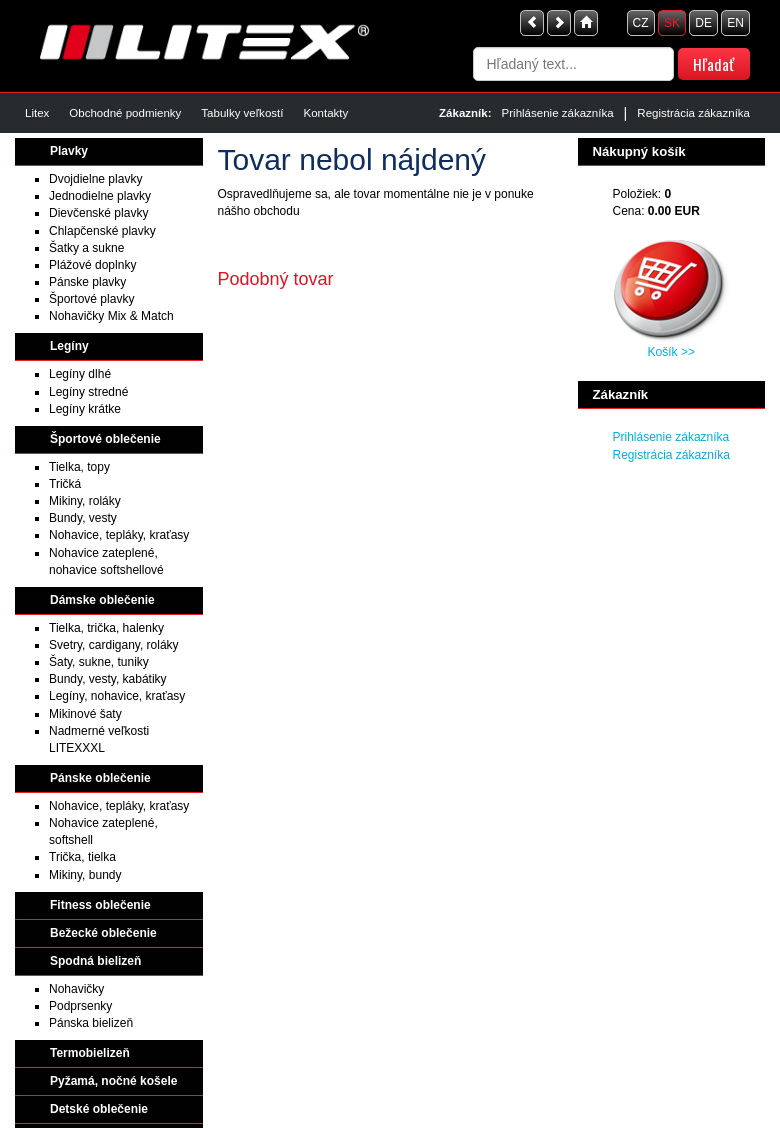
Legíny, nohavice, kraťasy (117, 696)
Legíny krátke (85, 409)
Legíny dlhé (80, 374)
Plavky (69, 151)
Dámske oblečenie (102, 600)
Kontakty (325, 113)
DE (703, 23)
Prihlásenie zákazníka (558, 113)
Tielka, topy (79, 467)
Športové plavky (91, 299)
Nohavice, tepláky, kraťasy (119, 535)
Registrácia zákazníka (693, 113)
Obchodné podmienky (125, 113)
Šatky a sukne (86, 248)
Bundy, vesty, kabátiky (108, 679)
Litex (37, 113)
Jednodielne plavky (100, 196)
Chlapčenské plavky (102, 231)
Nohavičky (76, 989)
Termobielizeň (90, 1053)
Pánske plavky (87, 282)
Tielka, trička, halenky (106, 628)
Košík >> (671, 352)
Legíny (69, 346)
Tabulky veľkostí (242, 113)
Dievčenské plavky (98, 213)
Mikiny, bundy (85, 875)
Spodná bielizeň (95, 961)
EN (735, 23)
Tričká (65, 484)
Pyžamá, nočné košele (113, 1081)
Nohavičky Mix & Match (111, 316)
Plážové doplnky (92, 265)
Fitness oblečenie (100, 905)
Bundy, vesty (83, 518)
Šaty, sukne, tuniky (99, 662)
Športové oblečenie (105, 439)
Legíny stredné (88, 392)
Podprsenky (80, 1006)
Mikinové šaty (85, 714)
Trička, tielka (82, 857)
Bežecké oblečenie (103, 933)
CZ (641, 23)
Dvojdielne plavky (95, 179)
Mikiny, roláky (85, 501)
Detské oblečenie (99, 1109)
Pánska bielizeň (91, 1023)
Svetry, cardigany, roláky (114, 645)
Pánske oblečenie (100, 778)
